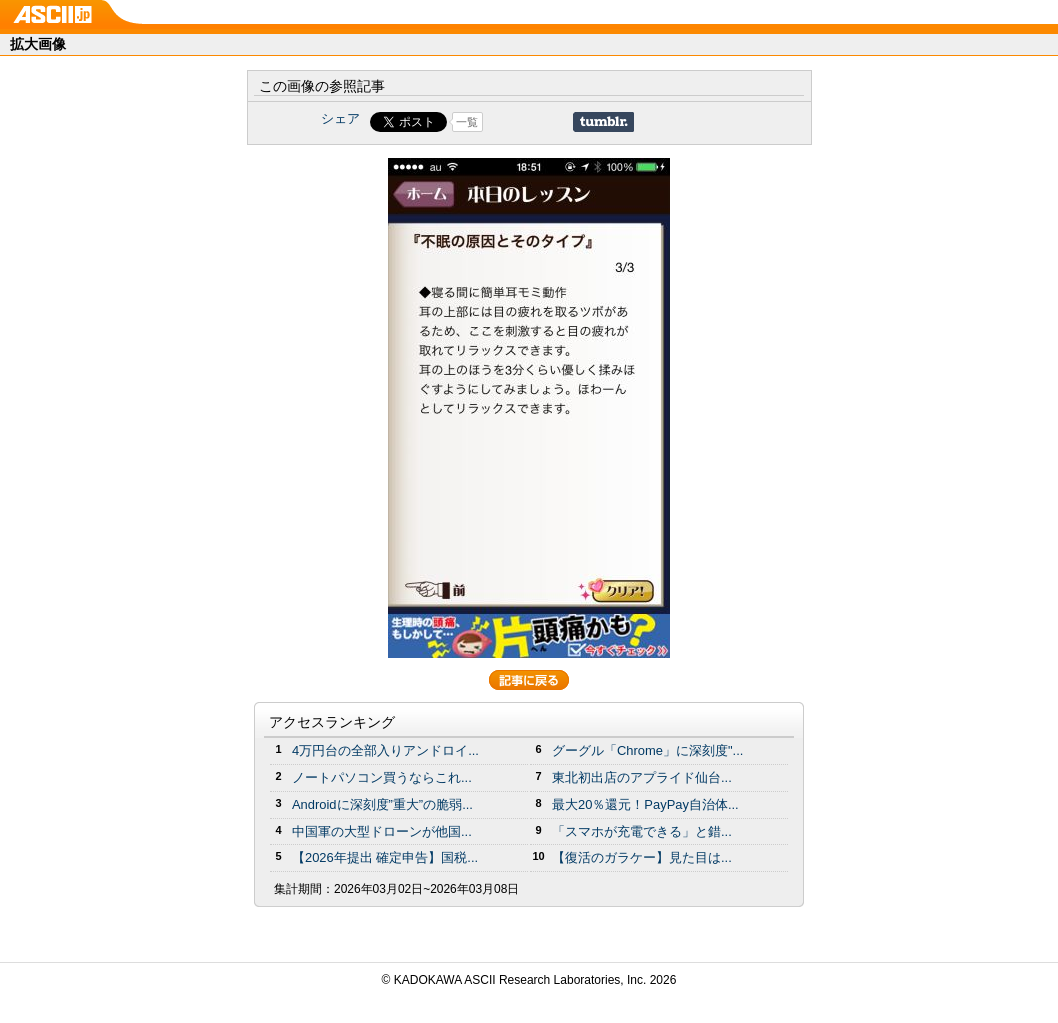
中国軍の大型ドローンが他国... (382, 831)
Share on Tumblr (603, 122)
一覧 (467, 122)
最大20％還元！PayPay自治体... (645, 804)
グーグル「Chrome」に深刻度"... (647, 750)
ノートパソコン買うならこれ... (382, 777)
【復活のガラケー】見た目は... (642, 857)
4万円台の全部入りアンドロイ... (385, 750)
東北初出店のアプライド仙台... (642, 777)
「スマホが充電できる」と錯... (642, 831)
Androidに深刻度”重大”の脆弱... (382, 804)
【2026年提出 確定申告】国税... (385, 857)
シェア (340, 118)
